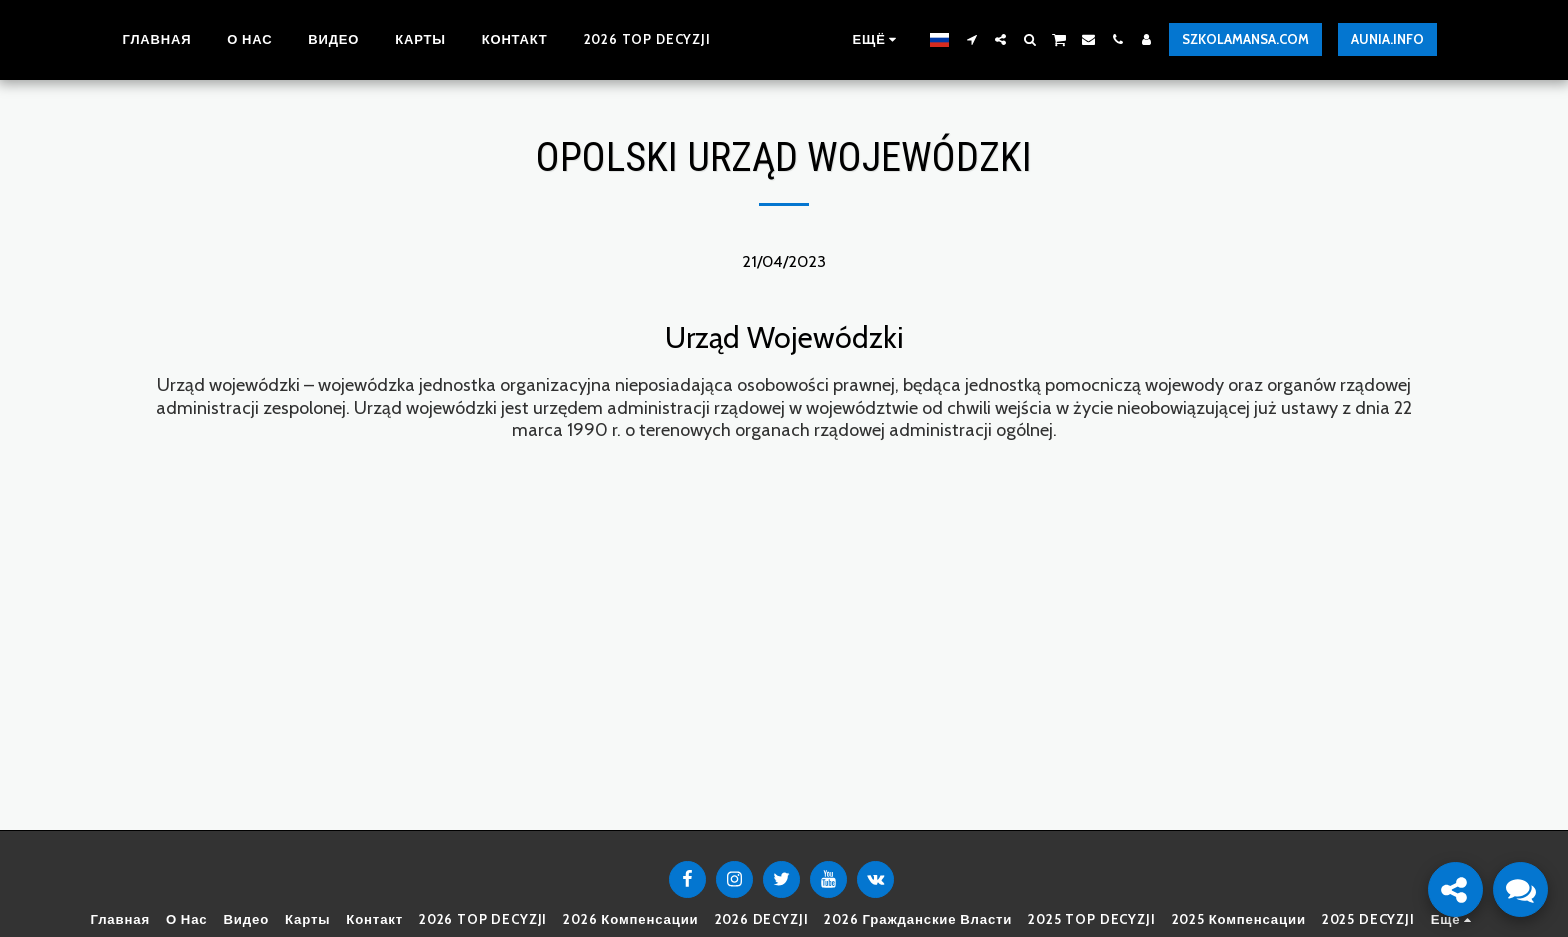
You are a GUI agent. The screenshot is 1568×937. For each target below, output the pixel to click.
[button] (995, 39)
